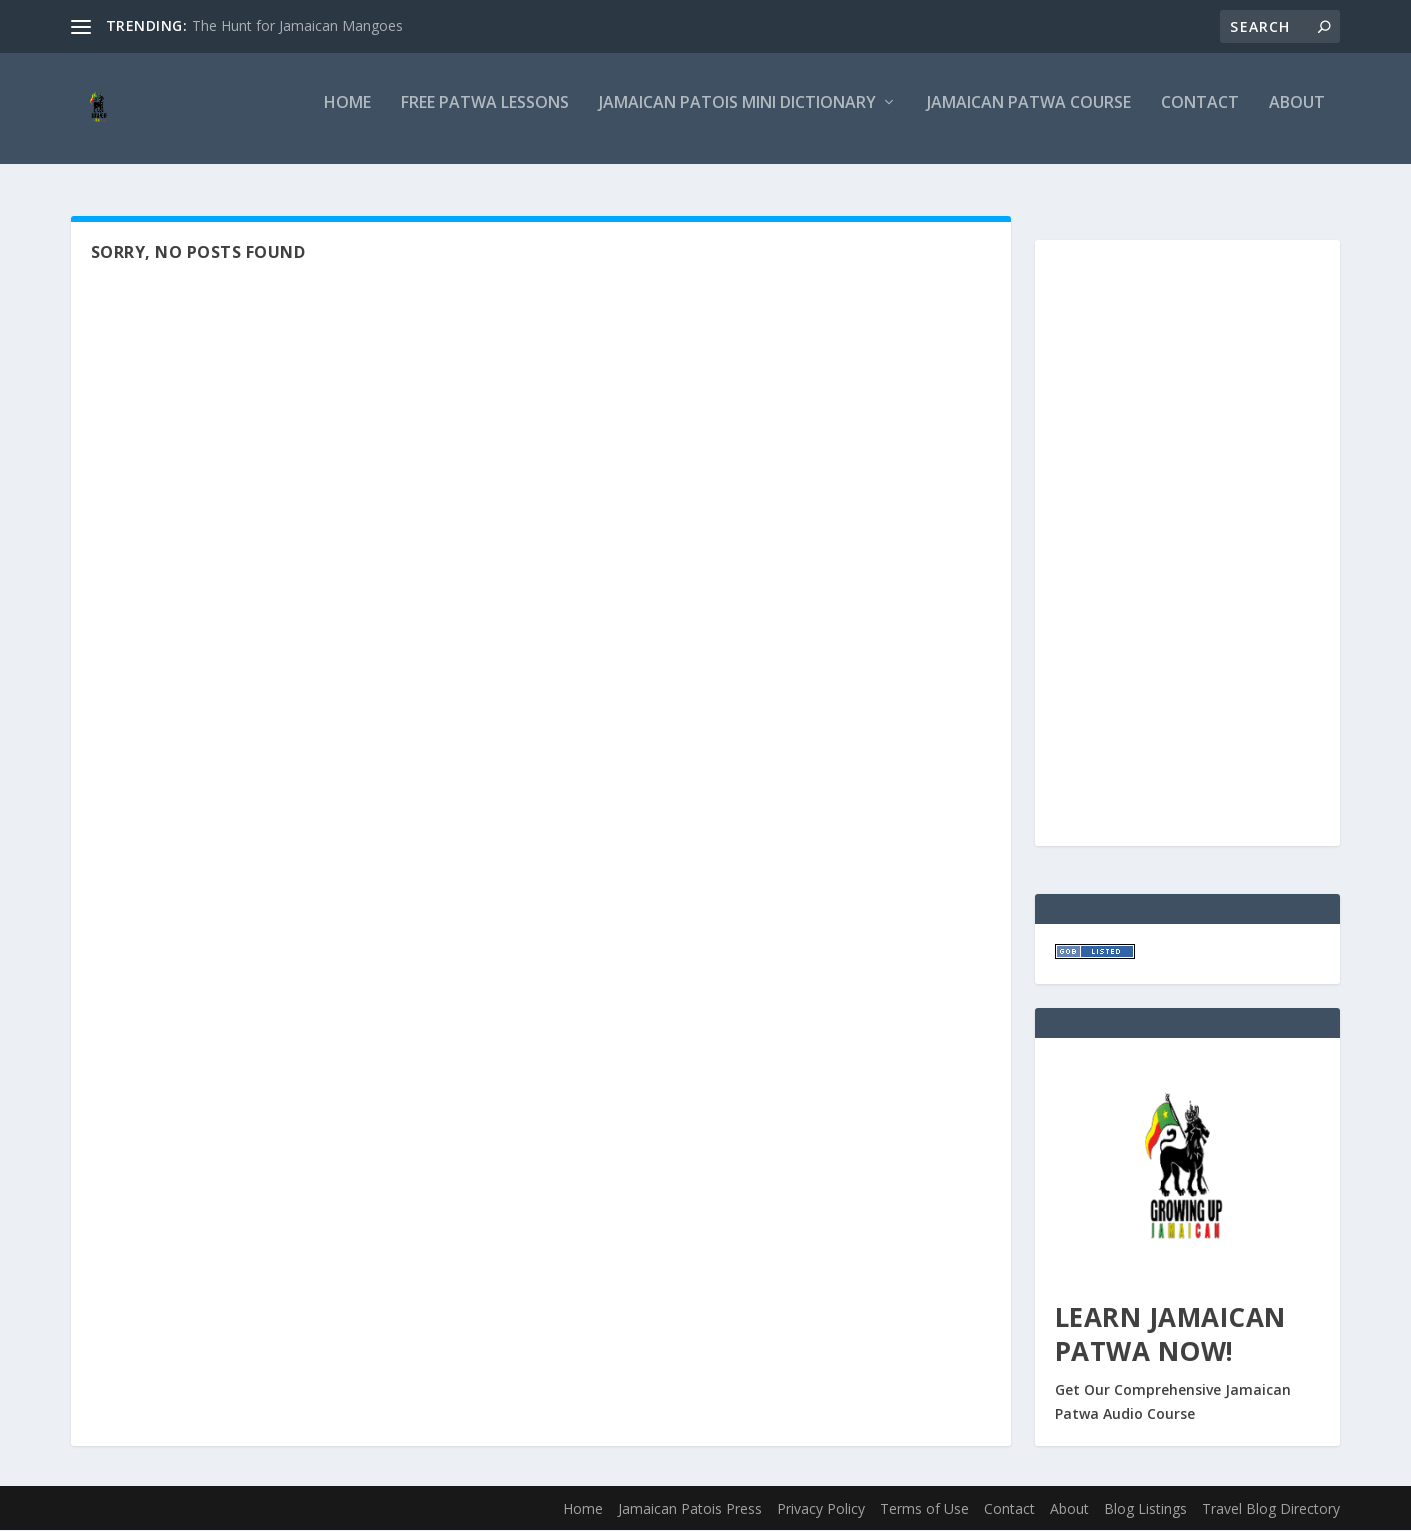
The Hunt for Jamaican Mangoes (297, 25)
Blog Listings (1145, 1510)
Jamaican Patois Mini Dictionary (737, 116)
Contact (1200, 116)
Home (347, 116)
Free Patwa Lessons (485, 116)
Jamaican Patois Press (690, 1510)
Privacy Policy (821, 1510)
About (1297, 116)
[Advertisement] (1095, 541)
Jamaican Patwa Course (1029, 116)
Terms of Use (924, 1510)
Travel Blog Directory (1271, 1510)
